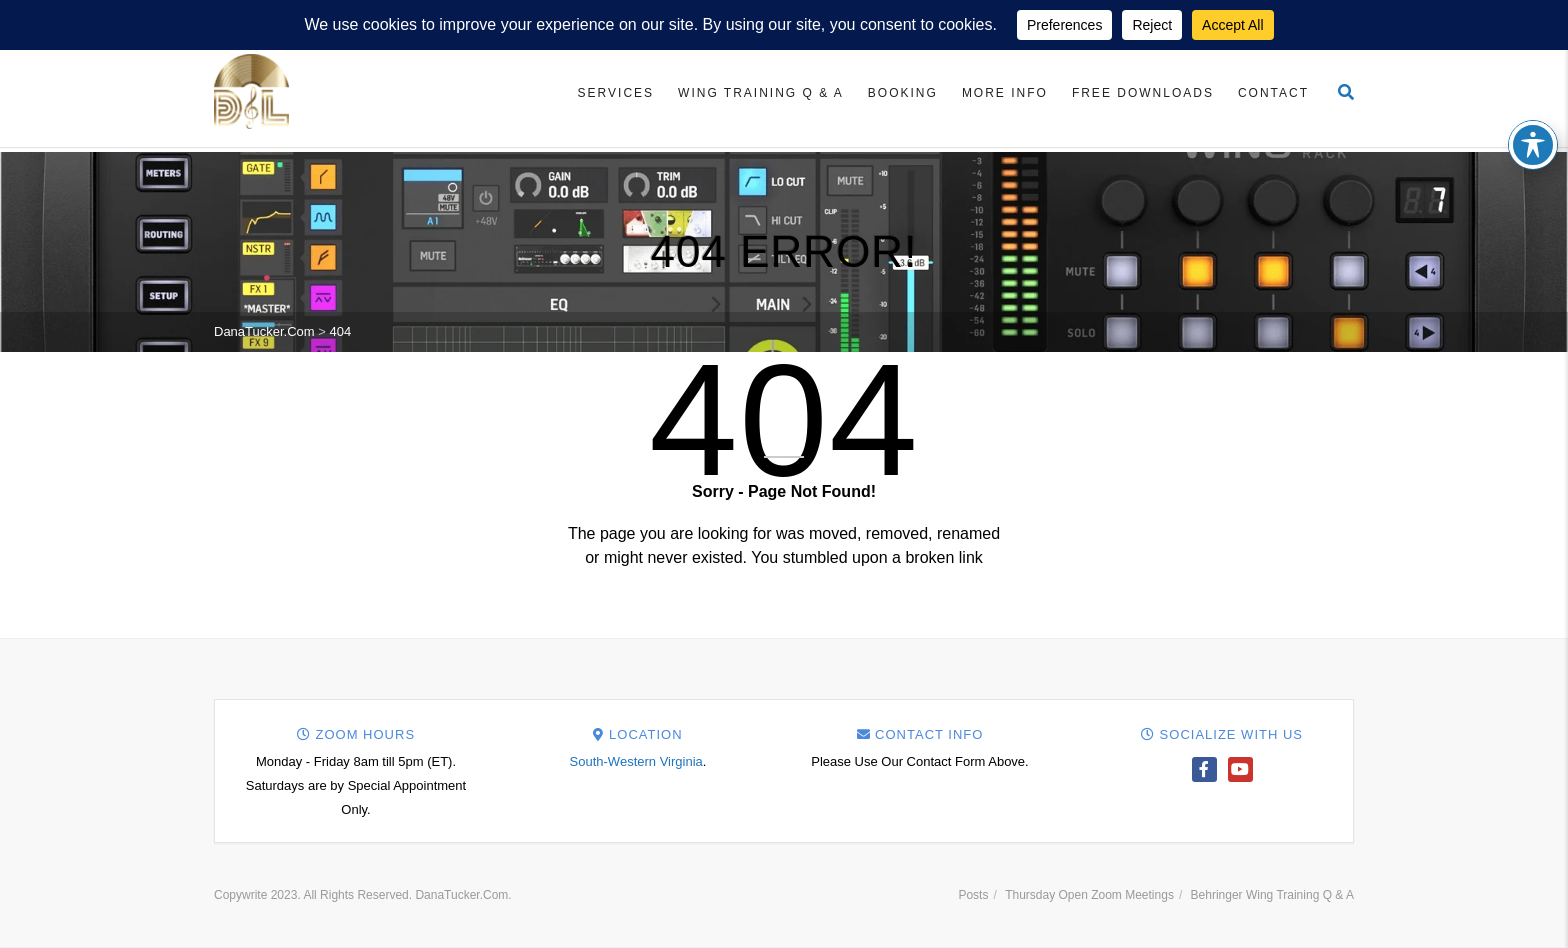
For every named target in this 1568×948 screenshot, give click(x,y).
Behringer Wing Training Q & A (1272, 895)
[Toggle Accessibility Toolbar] (1533, 126)
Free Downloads (1143, 93)
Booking (903, 93)
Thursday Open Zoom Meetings (1089, 895)
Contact (1273, 93)
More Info (1005, 93)
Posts (973, 895)
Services (616, 93)
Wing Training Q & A (761, 93)
